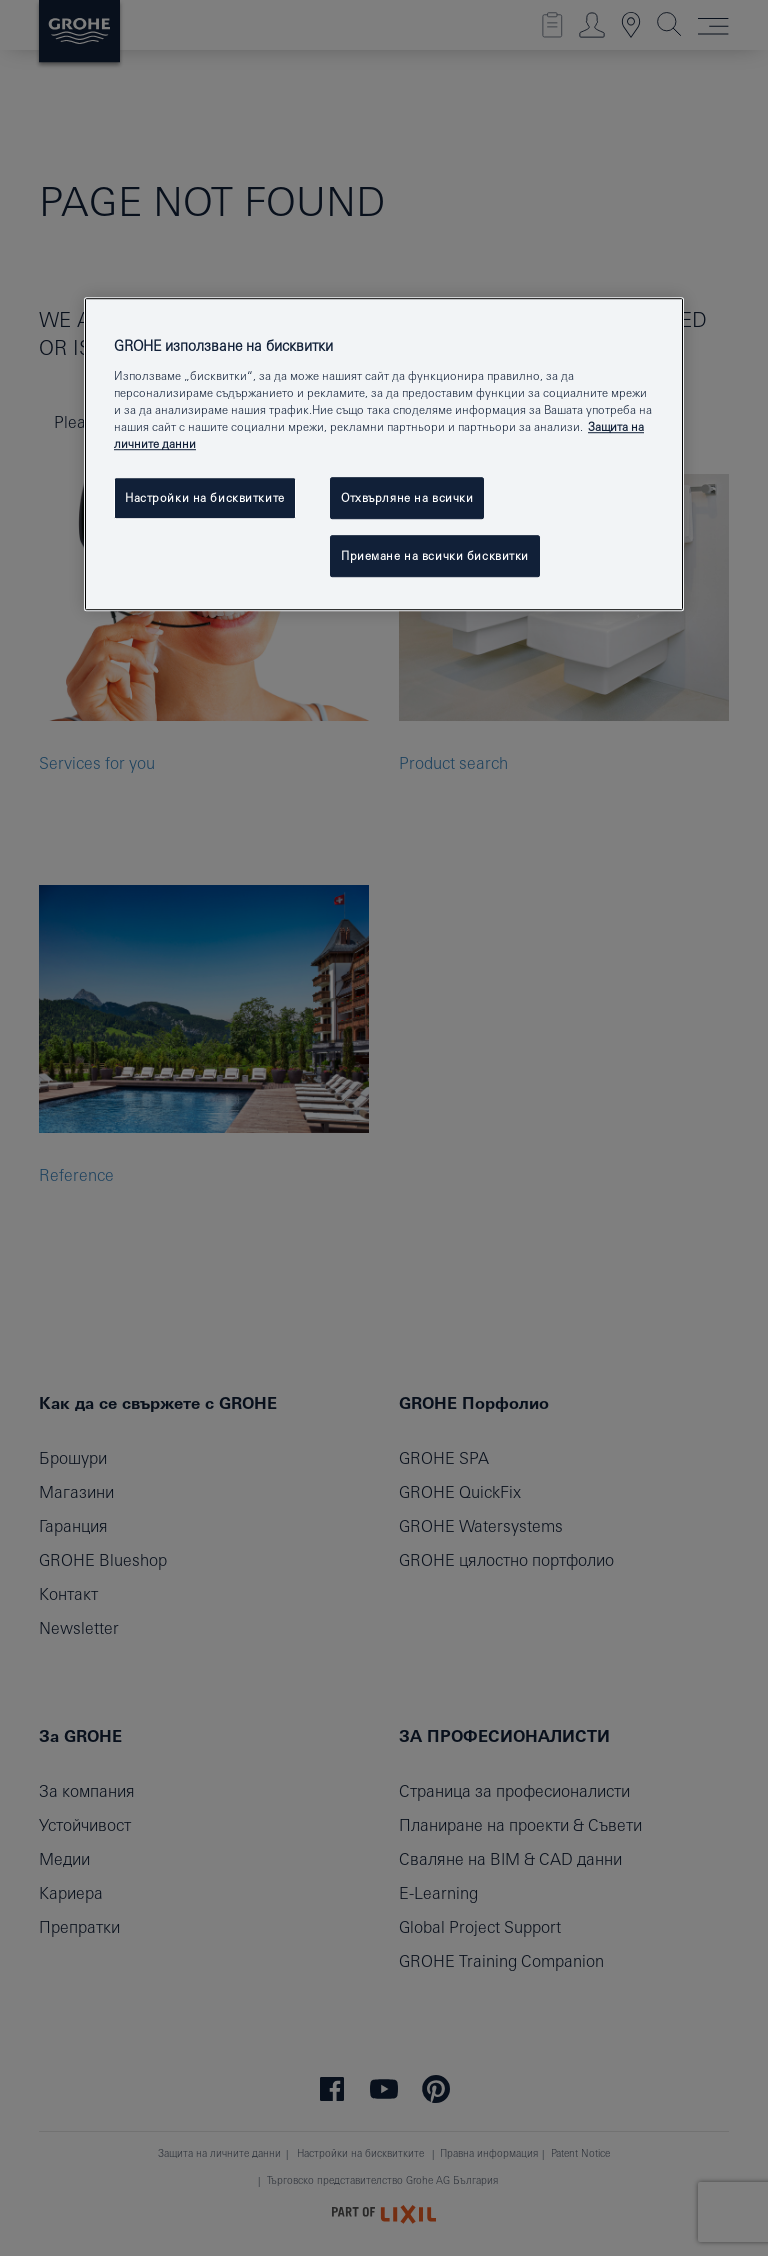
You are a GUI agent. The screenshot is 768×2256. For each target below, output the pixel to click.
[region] (384, 455)
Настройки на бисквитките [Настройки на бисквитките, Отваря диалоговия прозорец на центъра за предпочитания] (205, 498)
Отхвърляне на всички (407, 498)
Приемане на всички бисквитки (435, 555)
